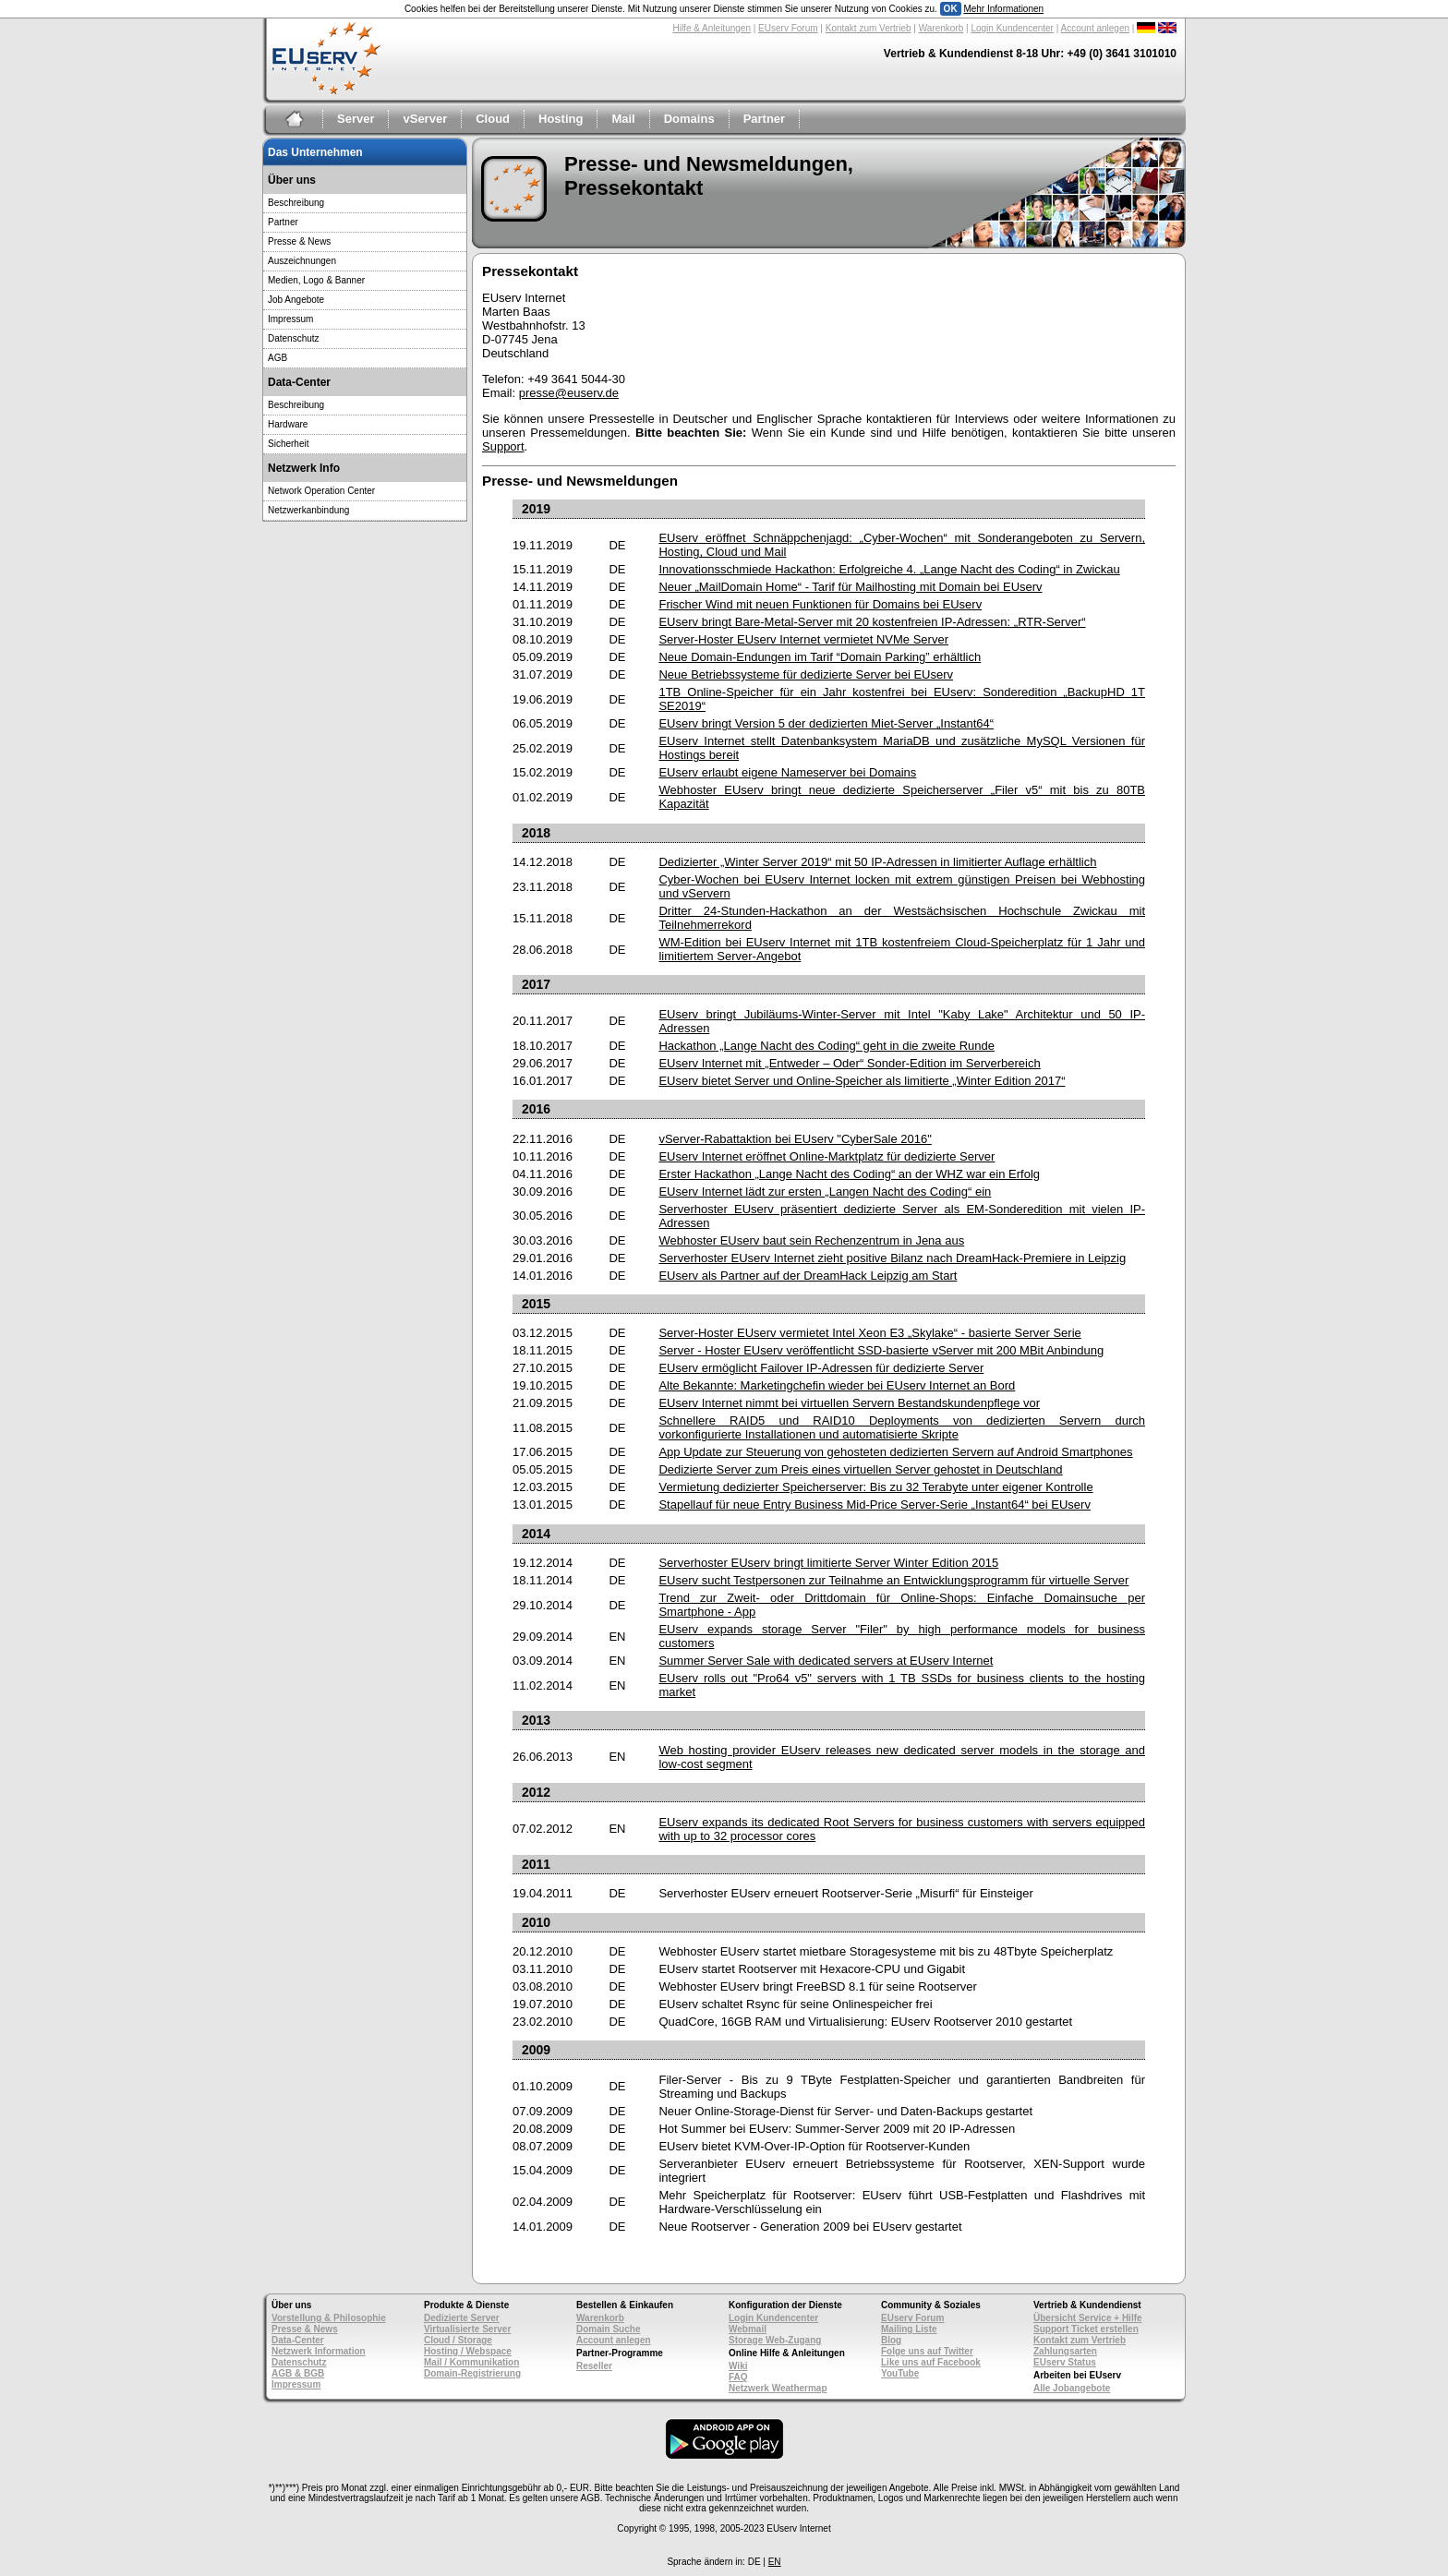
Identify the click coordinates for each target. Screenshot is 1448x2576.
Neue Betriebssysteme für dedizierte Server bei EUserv (805, 674)
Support (503, 446)
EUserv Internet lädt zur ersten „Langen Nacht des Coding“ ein (824, 1191)
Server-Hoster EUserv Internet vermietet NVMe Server (803, 639)
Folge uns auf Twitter (927, 2351)
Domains (689, 119)
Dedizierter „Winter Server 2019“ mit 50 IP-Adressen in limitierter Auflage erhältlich (877, 862)
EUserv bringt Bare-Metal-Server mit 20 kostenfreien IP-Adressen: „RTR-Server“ (871, 622)
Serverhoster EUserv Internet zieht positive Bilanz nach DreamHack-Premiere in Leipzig (892, 1258)
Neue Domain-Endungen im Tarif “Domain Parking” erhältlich (819, 657)
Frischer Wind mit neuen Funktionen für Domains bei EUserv (820, 604)
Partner (764, 119)
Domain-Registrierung (472, 2373)
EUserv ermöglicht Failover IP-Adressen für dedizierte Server (820, 1368)
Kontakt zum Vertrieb (868, 28)
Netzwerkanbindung (308, 510)
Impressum (290, 319)
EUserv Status (1064, 2362)
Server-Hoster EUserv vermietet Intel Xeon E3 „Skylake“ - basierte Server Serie (869, 1333)
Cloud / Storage (458, 2340)
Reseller (594, 2366)
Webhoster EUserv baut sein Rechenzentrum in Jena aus (811, 1240)
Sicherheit (288, 444)
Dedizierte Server (462, 2318)
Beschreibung (296, 203)
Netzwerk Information (319, 2351)
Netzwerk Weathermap (778, 2388)
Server (355, 119)
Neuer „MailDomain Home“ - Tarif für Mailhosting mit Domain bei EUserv (850, 587)
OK (951, 9)
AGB (277, 358)
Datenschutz (294, 338)
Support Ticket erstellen (1086, 2329)
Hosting (560, 119)
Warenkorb (941, 28)
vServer (425, 119)
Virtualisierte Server (467, 2329)
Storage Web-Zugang (775, 2340)
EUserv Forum (787, 28)
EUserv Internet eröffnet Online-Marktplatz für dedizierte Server (826, 1156)
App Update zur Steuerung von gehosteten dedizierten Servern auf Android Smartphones (895, 1452)
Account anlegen (1095, 28)
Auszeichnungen (302, 261)
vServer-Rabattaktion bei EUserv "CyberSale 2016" (794, 1139)
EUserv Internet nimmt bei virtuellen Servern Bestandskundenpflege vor (849, 1403)
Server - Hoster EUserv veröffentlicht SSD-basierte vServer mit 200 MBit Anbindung (881, 1350)
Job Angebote (296, 300)
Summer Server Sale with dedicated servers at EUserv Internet (825, 1660)
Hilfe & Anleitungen (711, 28)
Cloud (493, 119)
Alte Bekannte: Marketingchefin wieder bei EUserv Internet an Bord (836, 1385)
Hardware (288, 424)
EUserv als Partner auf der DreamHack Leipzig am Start (807, 1275)
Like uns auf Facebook (931, 2362)
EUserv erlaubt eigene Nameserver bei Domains (787, 772)
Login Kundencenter (1012, 28)
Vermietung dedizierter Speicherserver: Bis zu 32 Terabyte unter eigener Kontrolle (875, 1487)
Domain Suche (608, 2329)
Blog (891, 2340)
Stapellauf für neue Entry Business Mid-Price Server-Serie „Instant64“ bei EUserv (874, 1504)
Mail (622, 119)
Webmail (747, 2329)
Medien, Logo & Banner (316, 280)
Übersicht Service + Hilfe (1087, 2318)
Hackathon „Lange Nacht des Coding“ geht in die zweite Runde (826, 1046)
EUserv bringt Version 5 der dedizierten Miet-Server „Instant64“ (826, 723)
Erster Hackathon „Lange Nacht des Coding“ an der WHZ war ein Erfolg (849, 1174)
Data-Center (298, 2340)
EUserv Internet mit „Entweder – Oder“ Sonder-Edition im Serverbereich (849, 1063)
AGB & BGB (298, 2373)
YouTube (900, 2373)
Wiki (738, 2366)
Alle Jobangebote (1071, 2388)
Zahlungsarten (1065, 2351)
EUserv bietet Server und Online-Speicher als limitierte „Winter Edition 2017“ (861, 1081)
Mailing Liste (909, 2329)
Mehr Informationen (1003, 9)
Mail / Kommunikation (471, 2362)
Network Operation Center (321, 491)
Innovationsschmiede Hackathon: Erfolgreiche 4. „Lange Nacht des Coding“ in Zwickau (888, 569)
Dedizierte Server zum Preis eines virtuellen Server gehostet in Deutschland (860, 1469)
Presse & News (299, 241)
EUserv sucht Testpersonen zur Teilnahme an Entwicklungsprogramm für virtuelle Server (893, 1580)
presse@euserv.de (569, 393)
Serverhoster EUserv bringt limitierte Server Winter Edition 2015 (828, 1563)
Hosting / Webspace (468, 2351)
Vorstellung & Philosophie (329, 2318)
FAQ (738, 2377)
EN (774, 2562)
